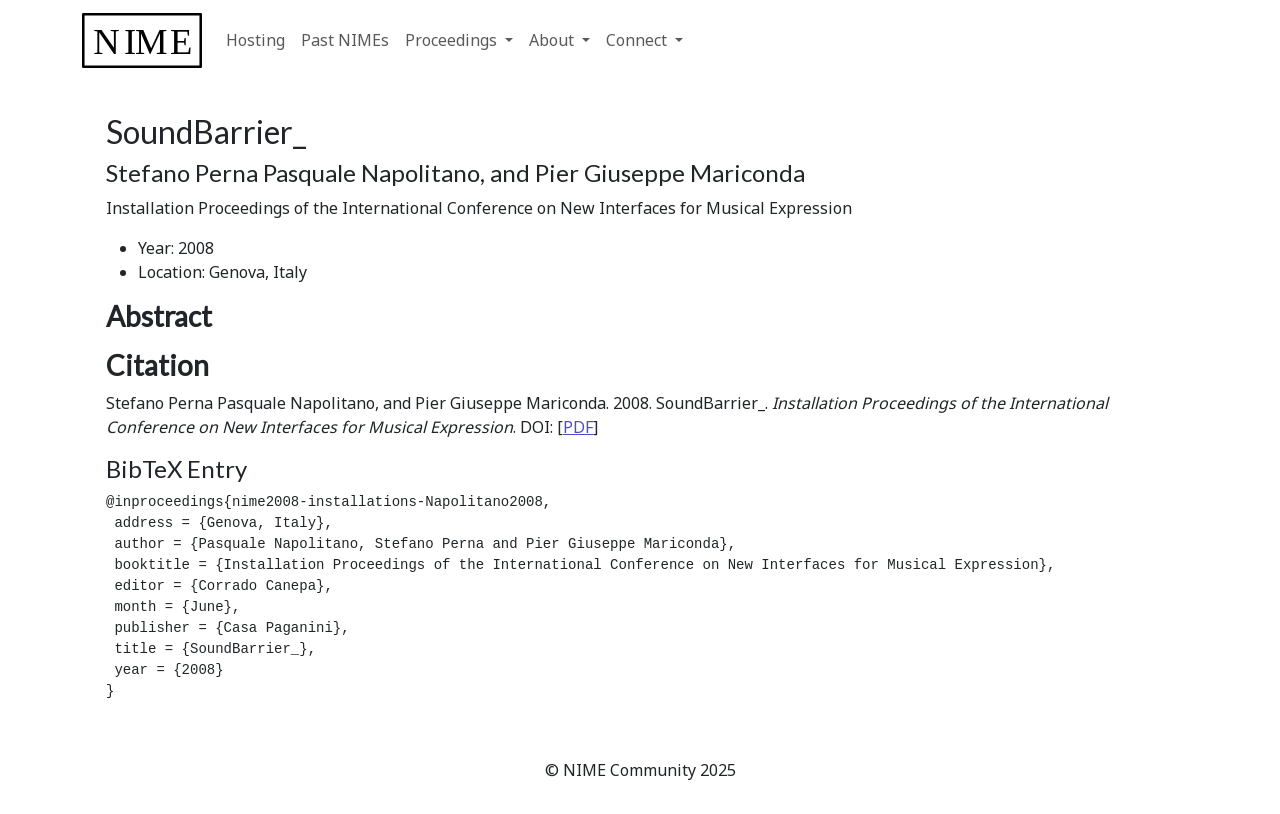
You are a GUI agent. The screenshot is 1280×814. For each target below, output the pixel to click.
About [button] (553, 40)
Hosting (255, 40)
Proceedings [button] (453, 40)
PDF (578, 427)
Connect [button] (638, 40)
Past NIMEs (345, 40)
